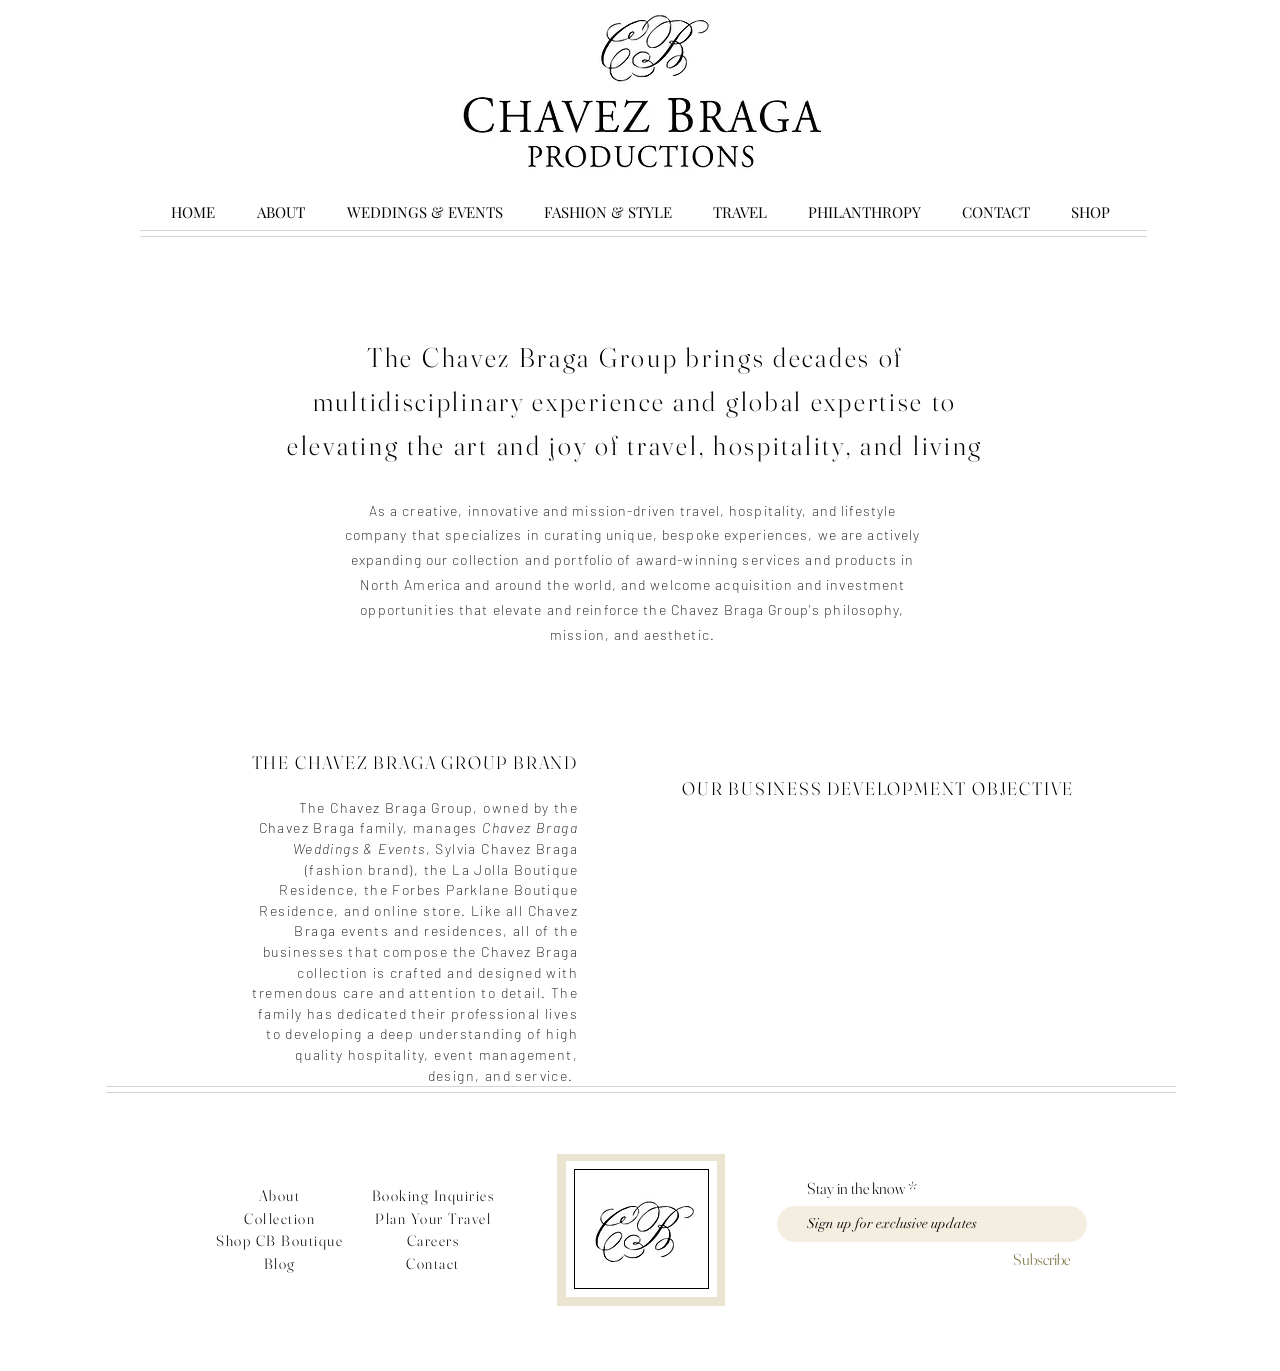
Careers (433, 1240)
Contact (433, 1263)
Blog (280, 1263)
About (280, 1195)
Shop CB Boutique (279, 1240)
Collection (279, 1218)
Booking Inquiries (433, 1195)
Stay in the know (856, 1188)
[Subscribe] (1041, 1259)
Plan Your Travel (433, 1218)
